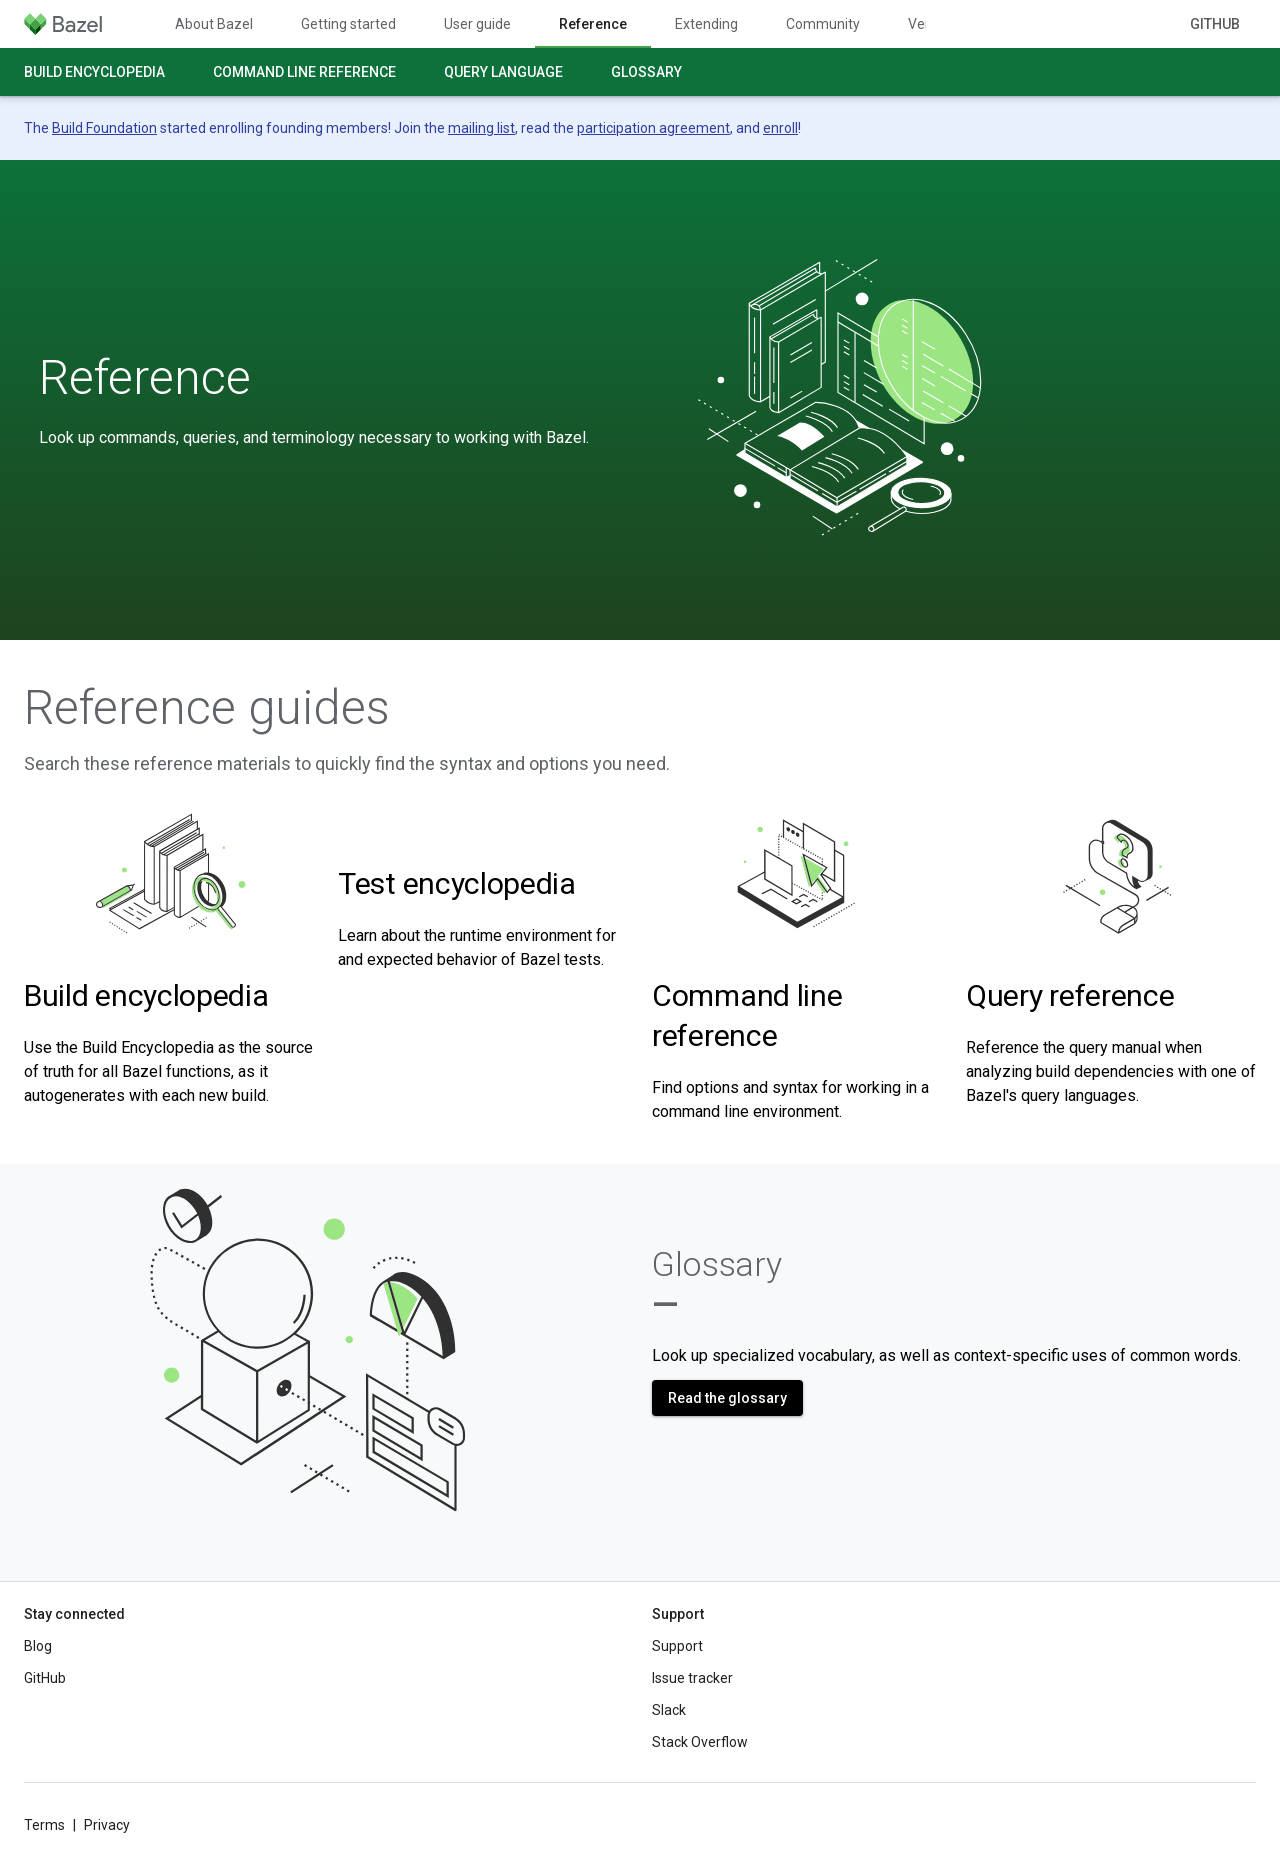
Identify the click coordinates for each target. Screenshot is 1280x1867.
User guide (477, 24)
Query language (503, 72)
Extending (706, 24)
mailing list (481, 128)
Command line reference (304, 72)
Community (823, 24)
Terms (44, 1825)
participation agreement (653, 128)
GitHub (1215, 24)
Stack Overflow (700, 1742)
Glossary (646, 72)
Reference (145, 378)
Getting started (348, 24)
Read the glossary (727, 1398)
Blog (38, 1646)
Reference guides (207, 708)
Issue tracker (692, 1678)
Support (677, 1646)
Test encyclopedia (457, 883)
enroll (780, 128)
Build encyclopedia (94, 72)
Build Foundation (104, 128)
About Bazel (214, 24)
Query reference (1070, 995)
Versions (935, 24)
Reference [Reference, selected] (593, 24)
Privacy (107, 1825)
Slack (669, 1710)
